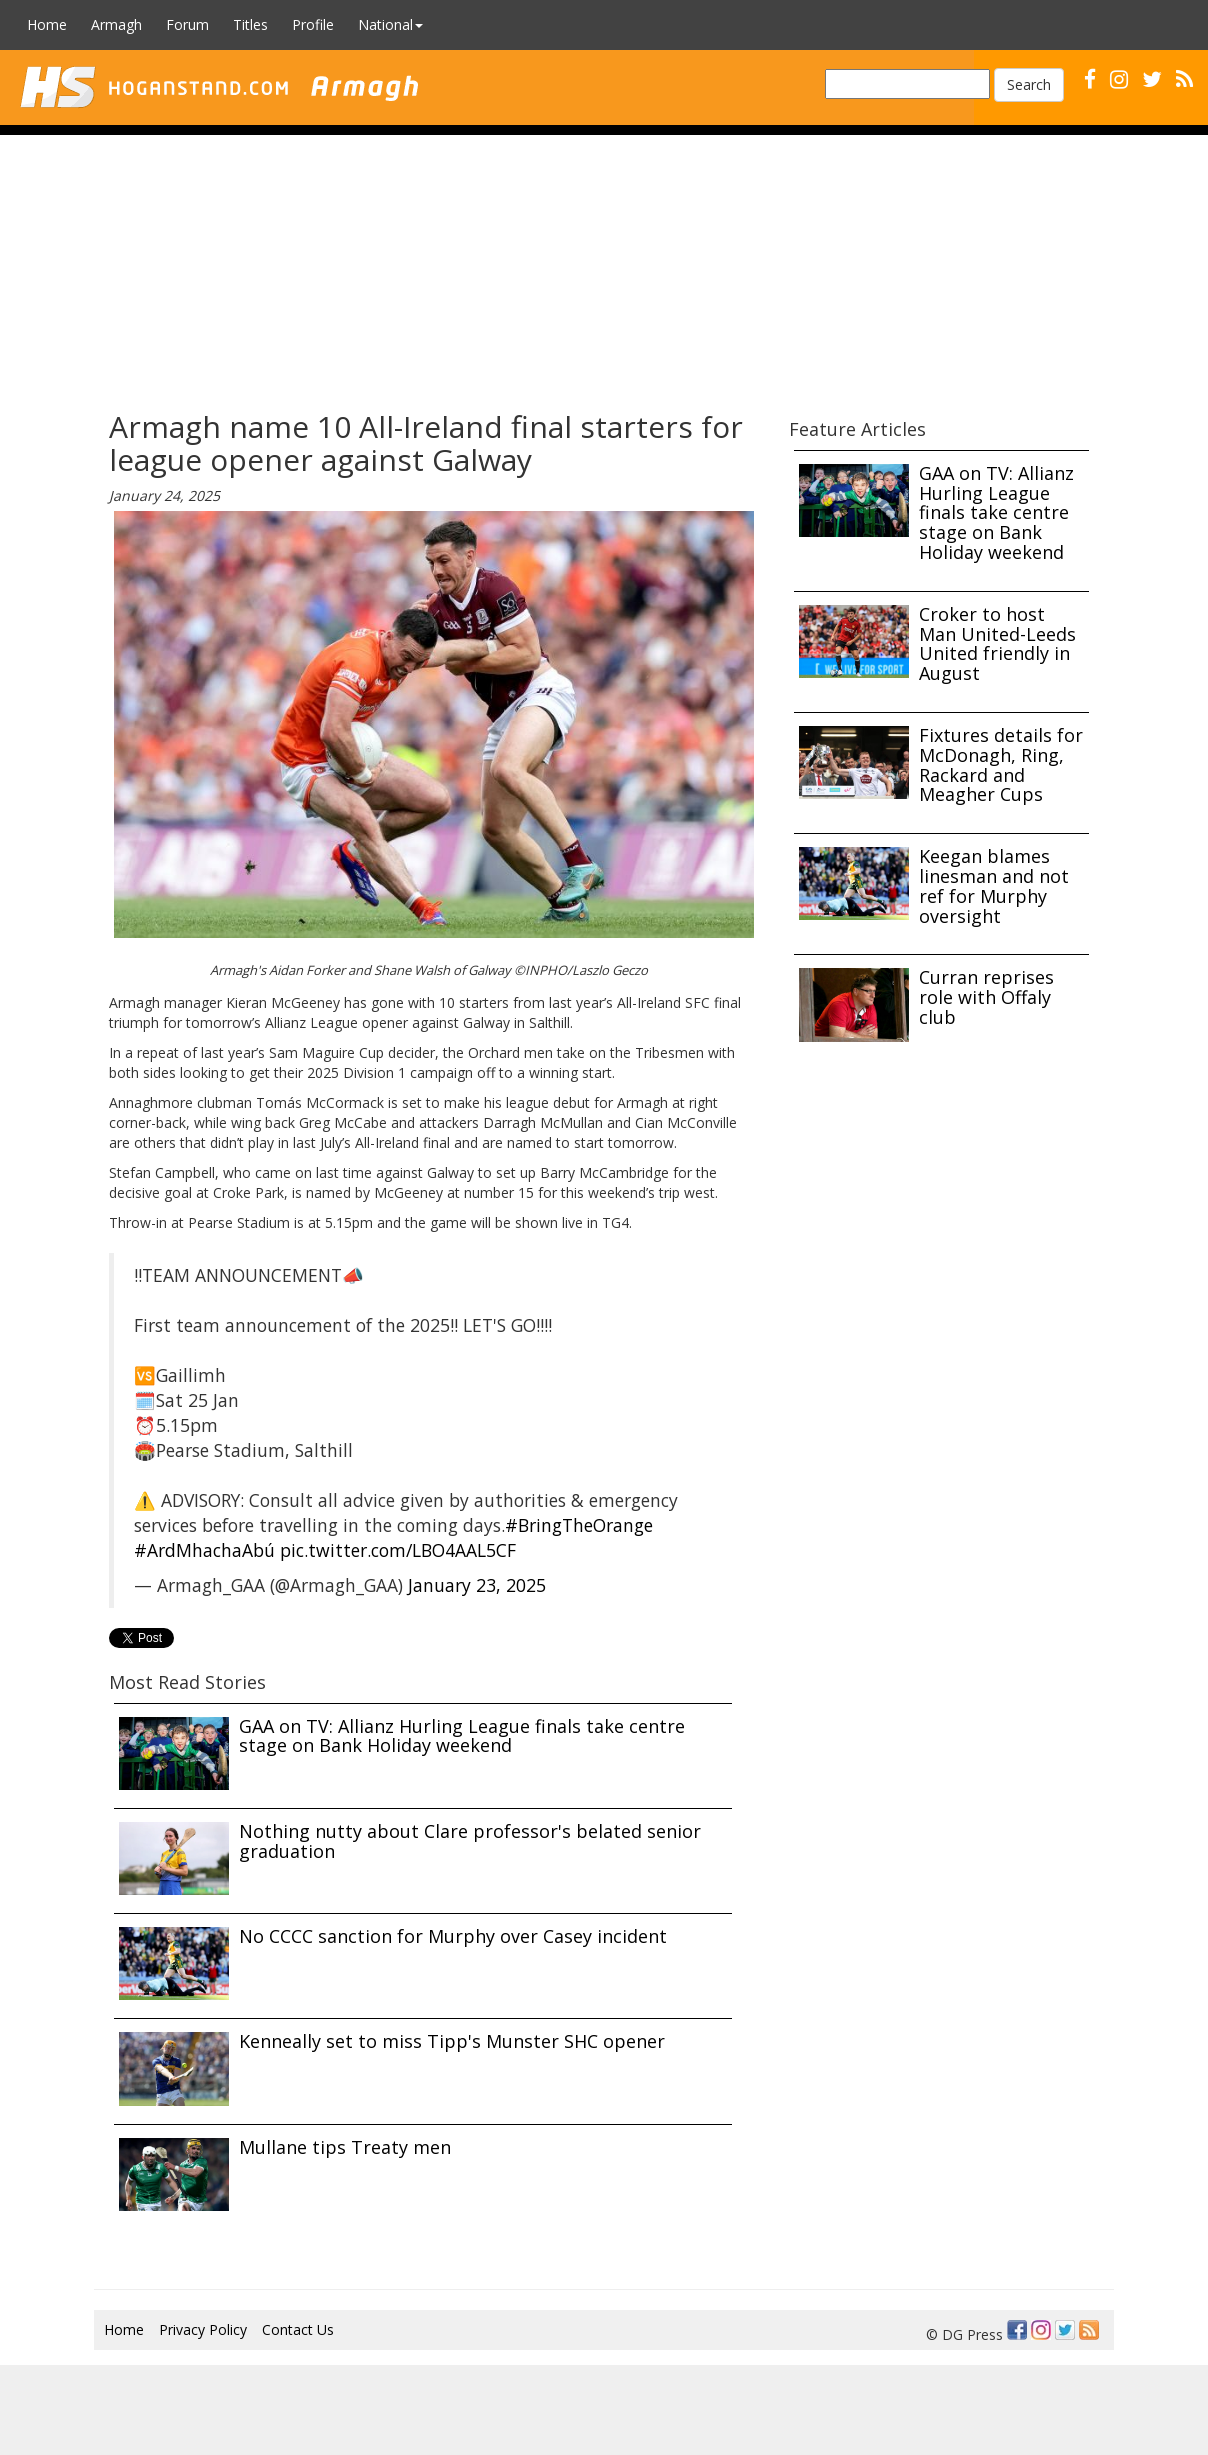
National (390, 24)
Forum (187, 24)
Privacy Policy (203, 2329)
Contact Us (298, 2329)
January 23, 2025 (477, 1585)
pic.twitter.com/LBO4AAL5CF (398, 1550)
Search (1029, 84)
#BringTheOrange (579, 1525)
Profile (313, 24)
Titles (250, 24)
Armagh (116, 24)
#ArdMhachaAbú (204, 1550)
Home (47, 24)
